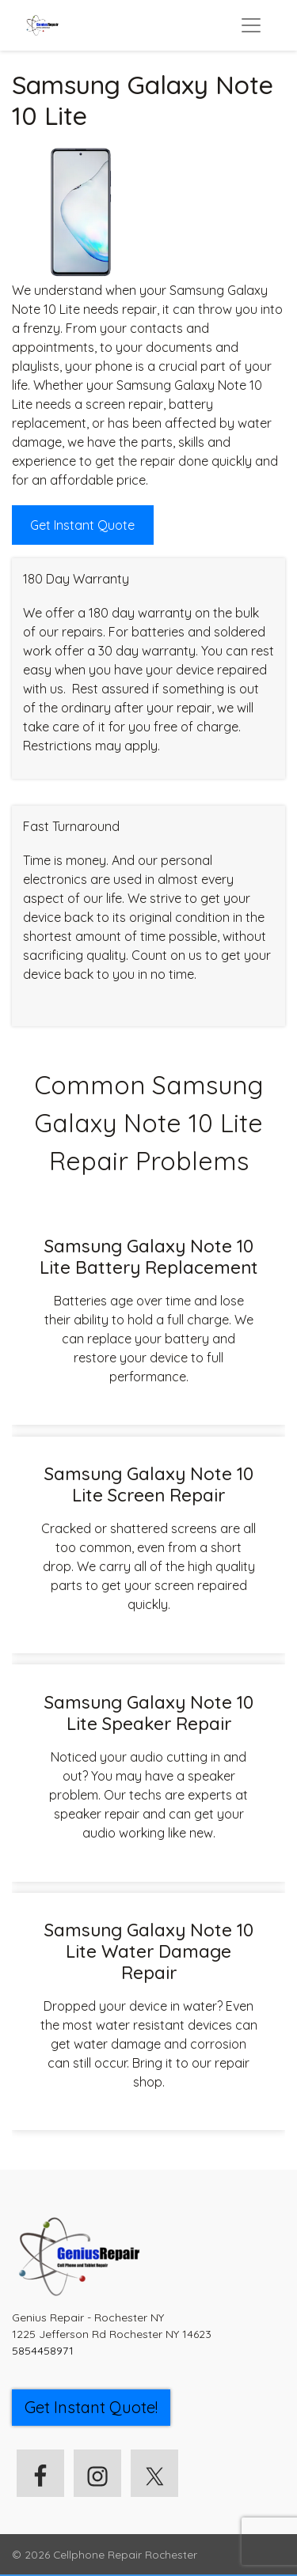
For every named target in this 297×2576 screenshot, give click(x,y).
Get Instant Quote (82, 525)
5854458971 (43, 2351)
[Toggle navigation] (251, 25)
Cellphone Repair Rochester (125, 2554)
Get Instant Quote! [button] (91, 2407)
